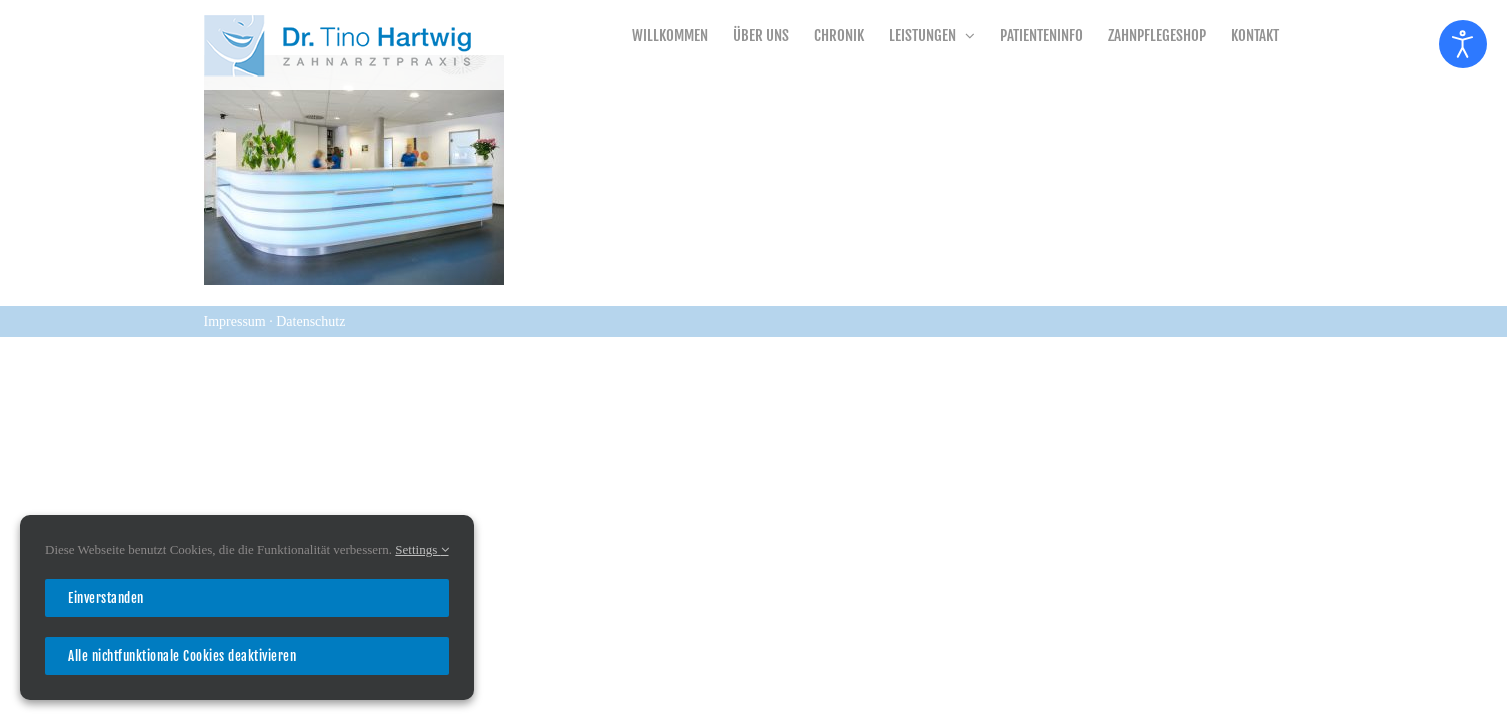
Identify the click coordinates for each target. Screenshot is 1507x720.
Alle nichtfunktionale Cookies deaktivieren (182, 656)
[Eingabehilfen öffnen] (1463, 44)
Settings (421, 549)
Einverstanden (106, 598)
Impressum (237, 321)
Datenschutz (310, 321)
